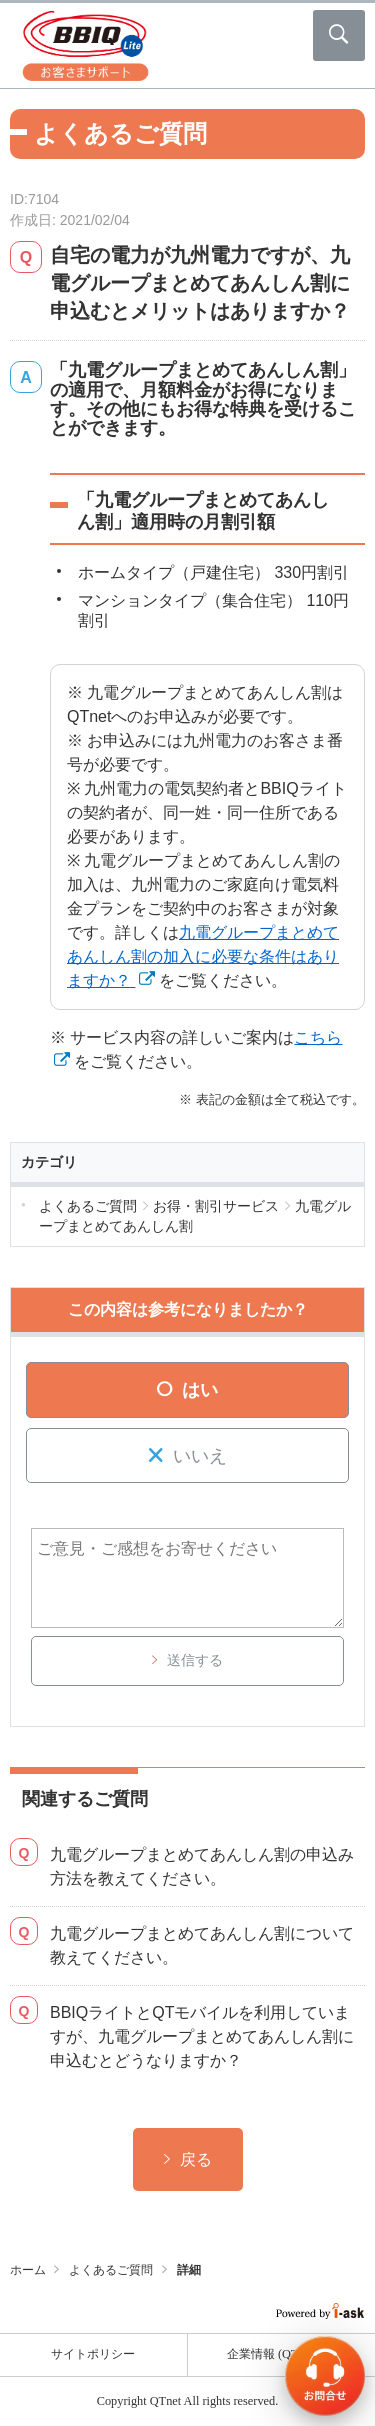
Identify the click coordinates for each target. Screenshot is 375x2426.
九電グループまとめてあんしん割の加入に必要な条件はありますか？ (203, 956)
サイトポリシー (93, 2354)
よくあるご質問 (111, 2270)
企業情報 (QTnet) (281, 2354)
